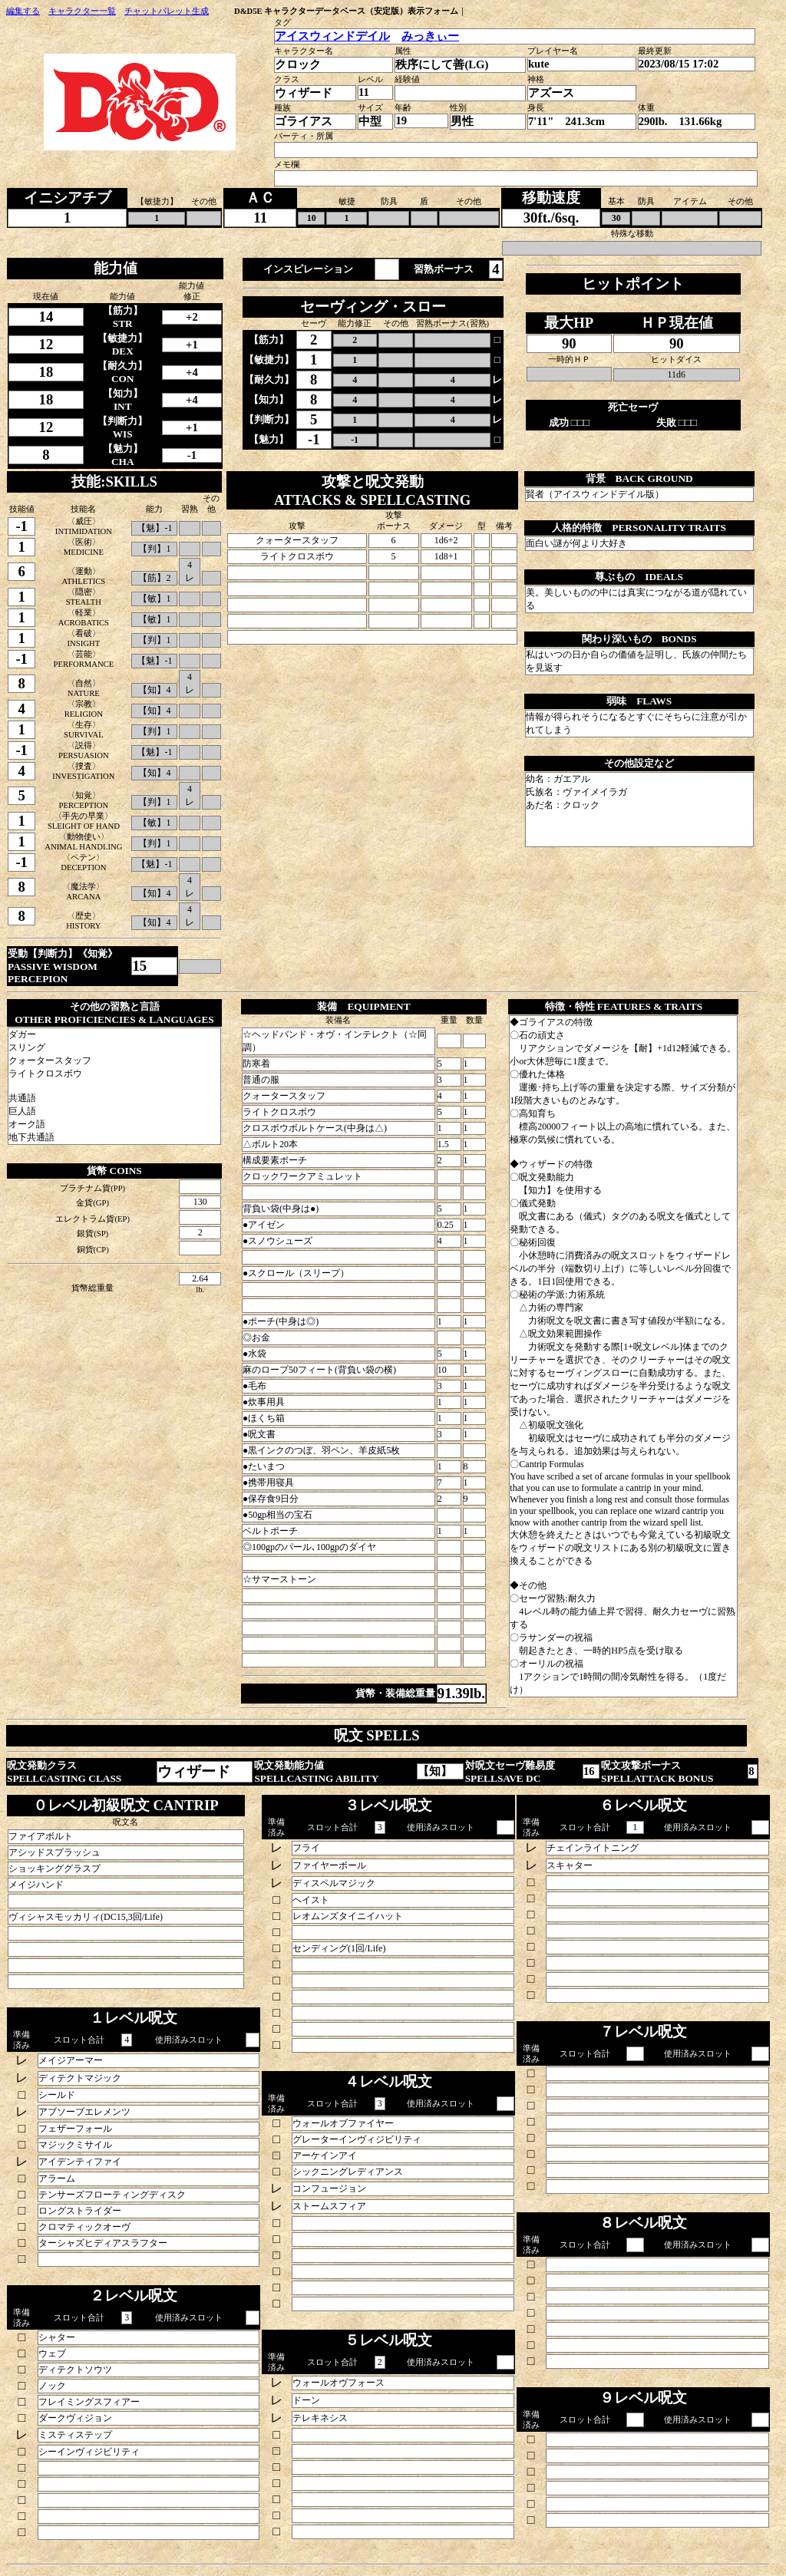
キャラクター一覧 (82, 11)
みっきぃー (430, 36)
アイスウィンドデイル (332, 36)
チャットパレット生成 (166, 11)
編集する (23, 11)
